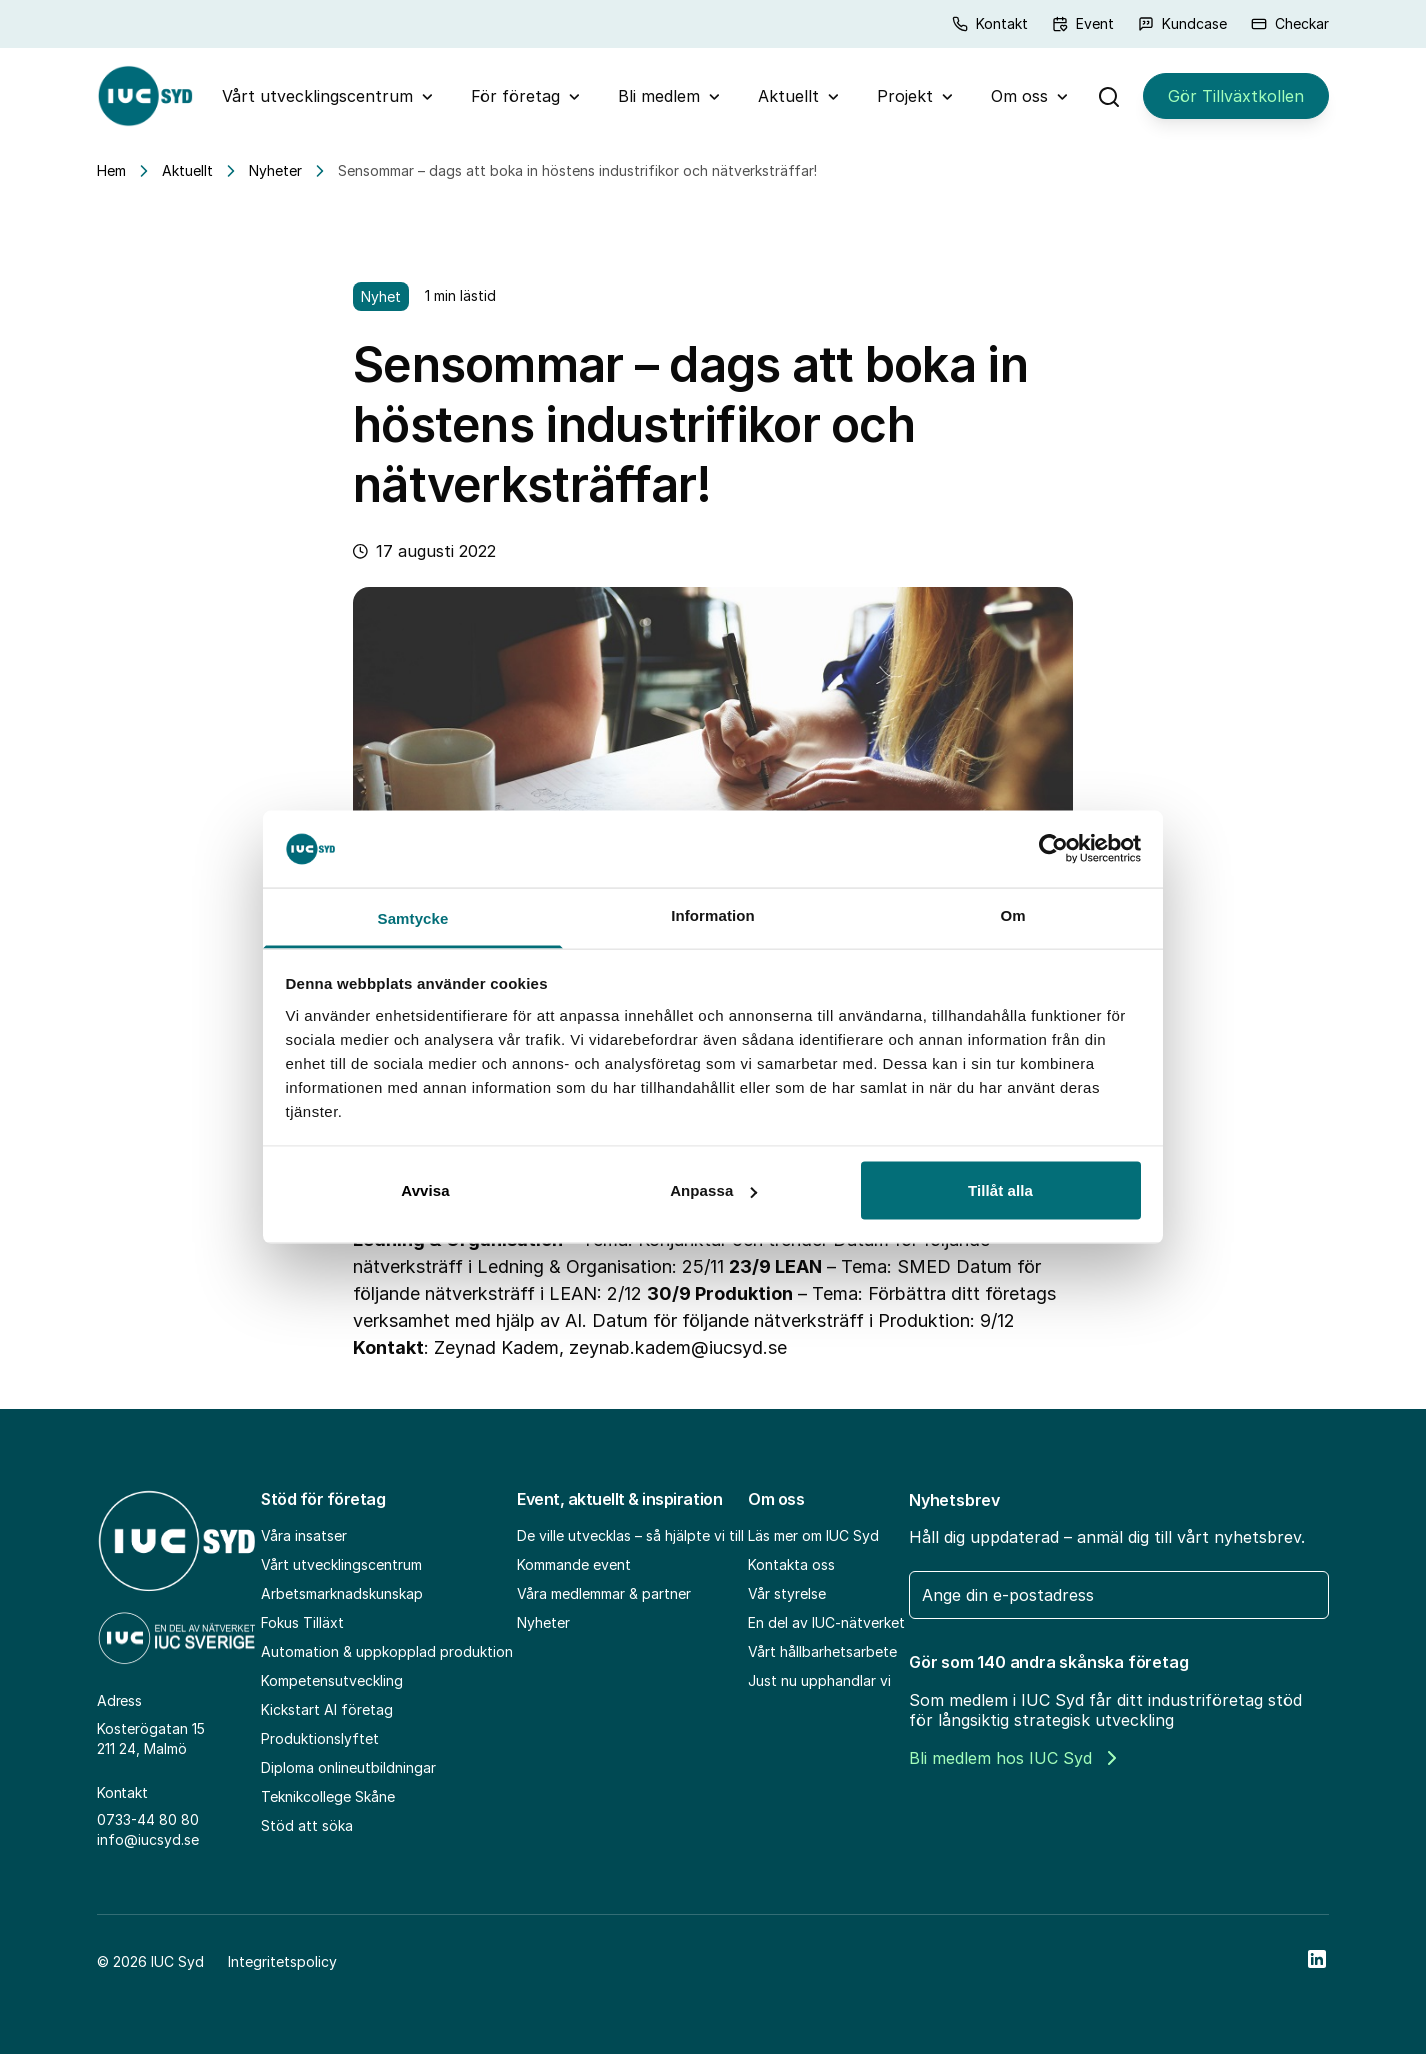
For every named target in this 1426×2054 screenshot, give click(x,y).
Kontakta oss (791, 1564)
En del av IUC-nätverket (826, 1622)
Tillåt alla (1000, 1190)
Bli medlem (659, 96)
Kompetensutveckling (332, 1680)
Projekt (905, 96)
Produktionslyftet (320, 1738)
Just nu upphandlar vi (819, 1680)
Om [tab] (1012, 914)
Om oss (1019, 96)
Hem (111, 170)
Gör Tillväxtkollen (1236, 96)
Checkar (1290, 23)
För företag (515, 96)
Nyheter (275, 170)
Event (1083, 23)
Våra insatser (304, 1535)
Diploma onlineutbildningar (348, 1767)
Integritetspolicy (282, 1961)
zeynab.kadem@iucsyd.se (678, 1347)
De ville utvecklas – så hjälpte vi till (630, 1535)
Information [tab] (713, 914)
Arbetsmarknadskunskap (342, 1593)
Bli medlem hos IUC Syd (1012, 1758)
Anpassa (713, 1190)
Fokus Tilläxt (302, 1622)
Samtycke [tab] (413, 917)
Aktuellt (788, 96)
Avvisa (425, 1190)
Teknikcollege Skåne (328, 1796)
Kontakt (990, 23)
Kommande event (574, 1564)
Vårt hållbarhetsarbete (822, 1651)
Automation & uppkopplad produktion (387, 1651)
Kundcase (1182, 23)
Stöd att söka (307, 1825)
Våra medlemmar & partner (604, 1593)
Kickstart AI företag (327, 1709)
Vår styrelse (787, 1593)
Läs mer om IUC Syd (813, 1535)
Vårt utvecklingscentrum (317, 96)
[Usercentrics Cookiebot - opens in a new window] (1053, 849)
